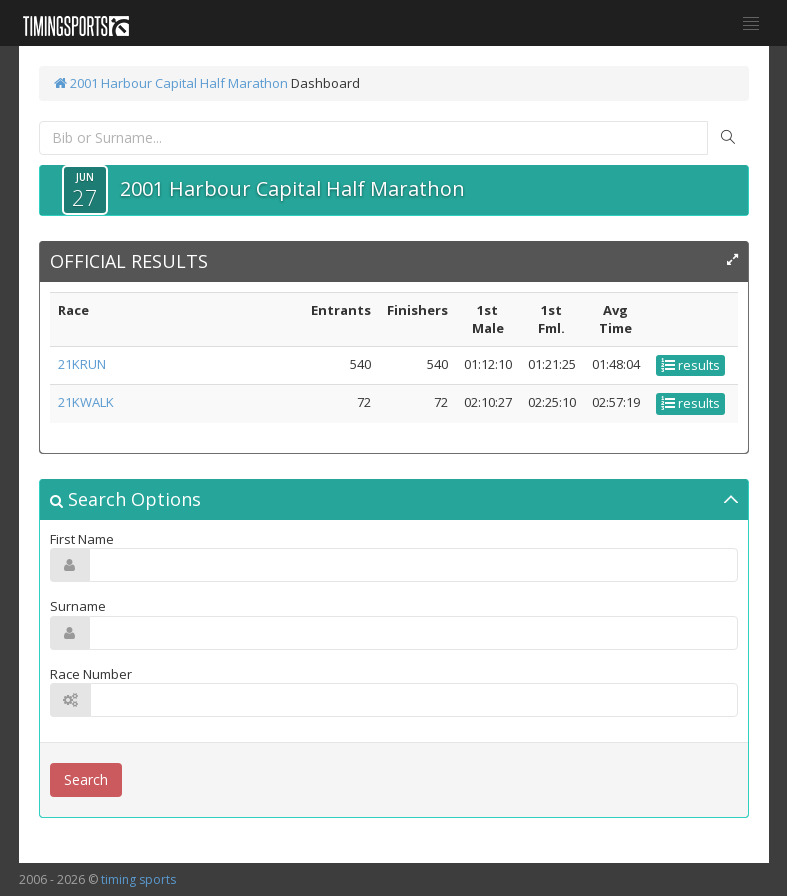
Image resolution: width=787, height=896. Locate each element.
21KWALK (86, 402)
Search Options (125, 499)
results (690, 365)
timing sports (138, 879)
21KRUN (82, 364)
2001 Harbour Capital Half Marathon (171, 83)
